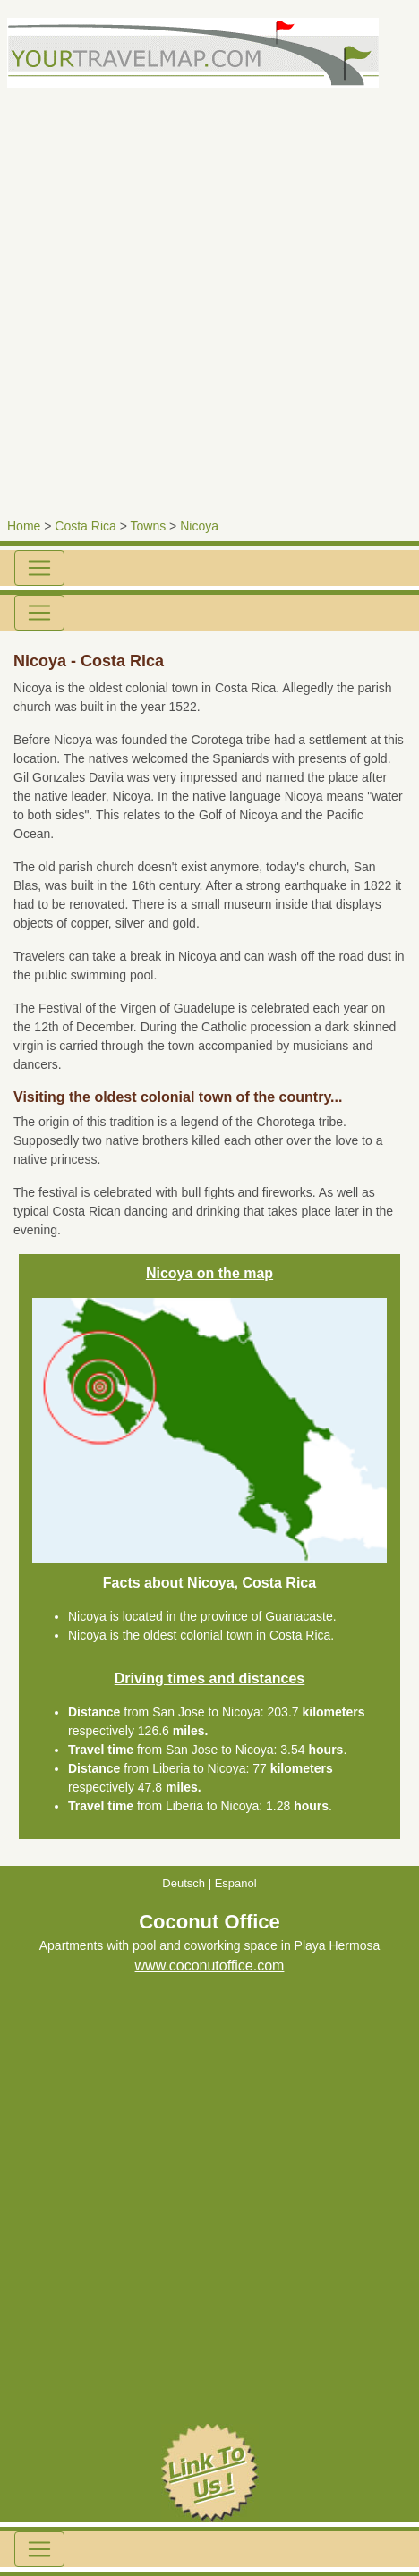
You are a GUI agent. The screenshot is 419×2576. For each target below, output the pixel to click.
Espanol (236, 1883)
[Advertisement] (209, 297)
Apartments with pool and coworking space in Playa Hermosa (209, 1947)
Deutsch (183, 1883)
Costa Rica (85, 526)
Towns (149, 526)
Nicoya (199, 526)
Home (23, 526)
